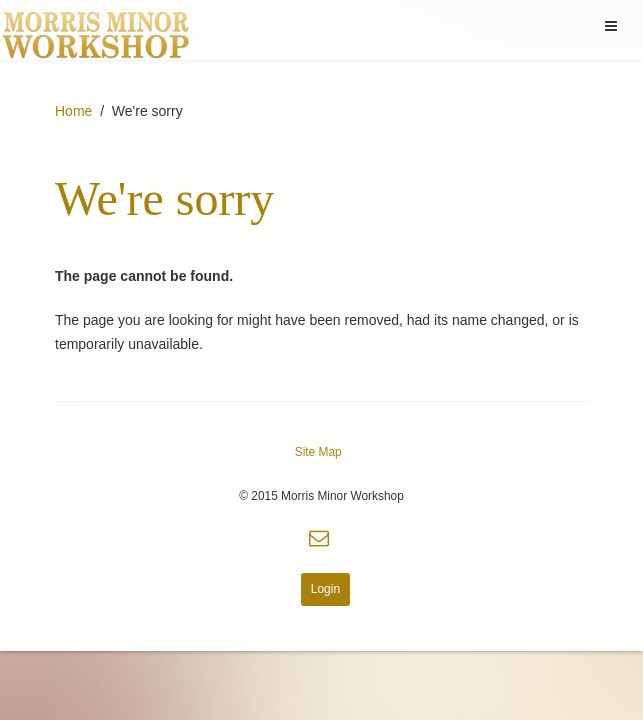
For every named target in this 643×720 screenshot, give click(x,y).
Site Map (318, 452)
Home (73, 111)
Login (325, 589)
